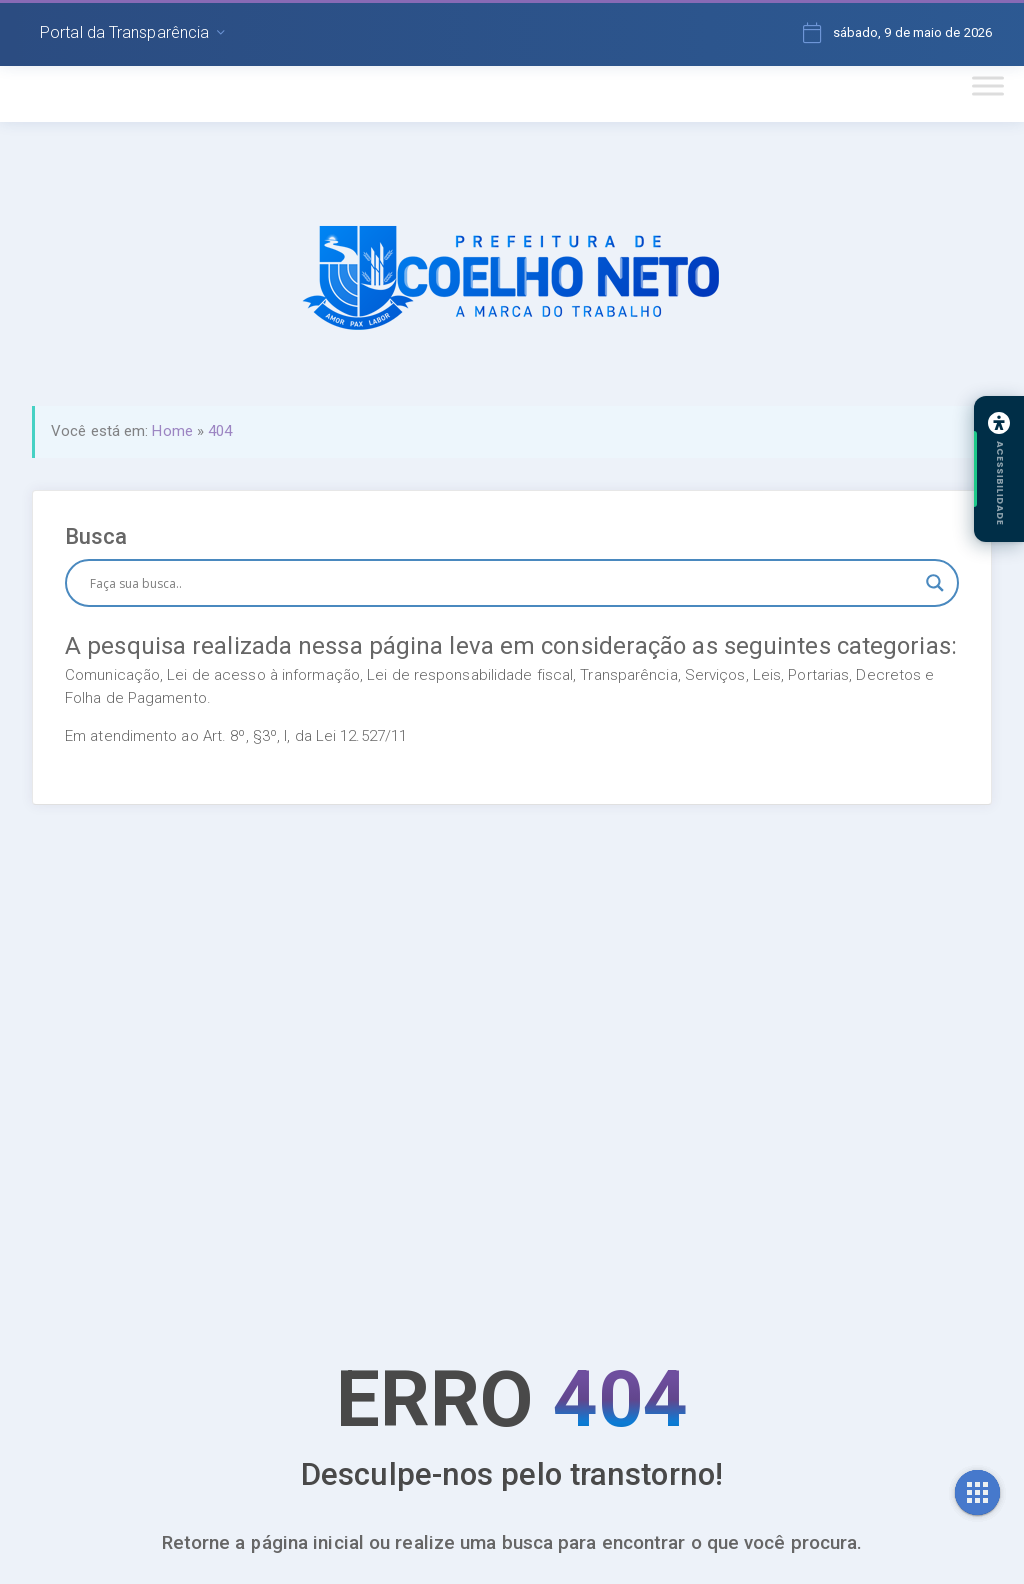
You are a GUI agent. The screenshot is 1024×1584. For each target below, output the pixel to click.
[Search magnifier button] (935, 583)
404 (220, 431)
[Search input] (503, 583)
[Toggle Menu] (988, 85)
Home (172, 431)
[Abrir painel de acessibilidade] (999, 469)
